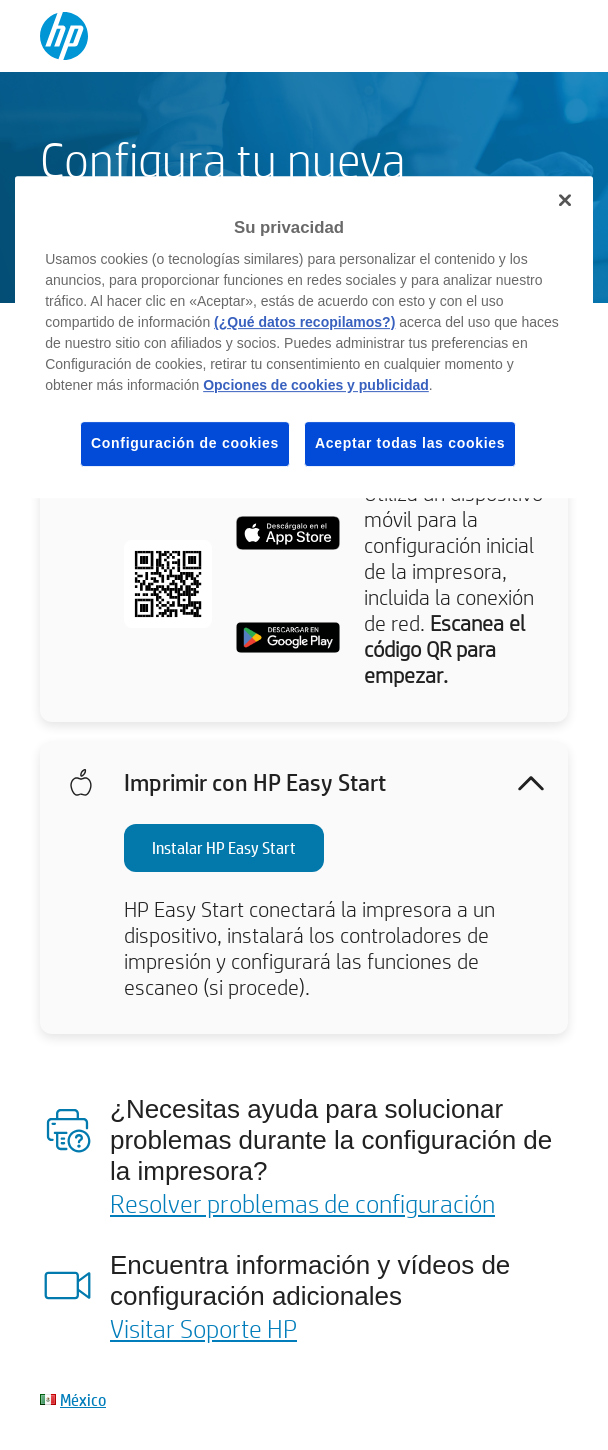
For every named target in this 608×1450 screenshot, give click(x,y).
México (83, 1399)
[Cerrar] (565, 200)
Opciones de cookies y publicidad (316, 385)
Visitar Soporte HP (203, 1328)
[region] (304, 337)
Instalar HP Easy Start (224, 847)
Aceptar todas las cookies (410, 443)
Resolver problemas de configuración (302, 1203)
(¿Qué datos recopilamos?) (304, 322)
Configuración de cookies (185, 443)
